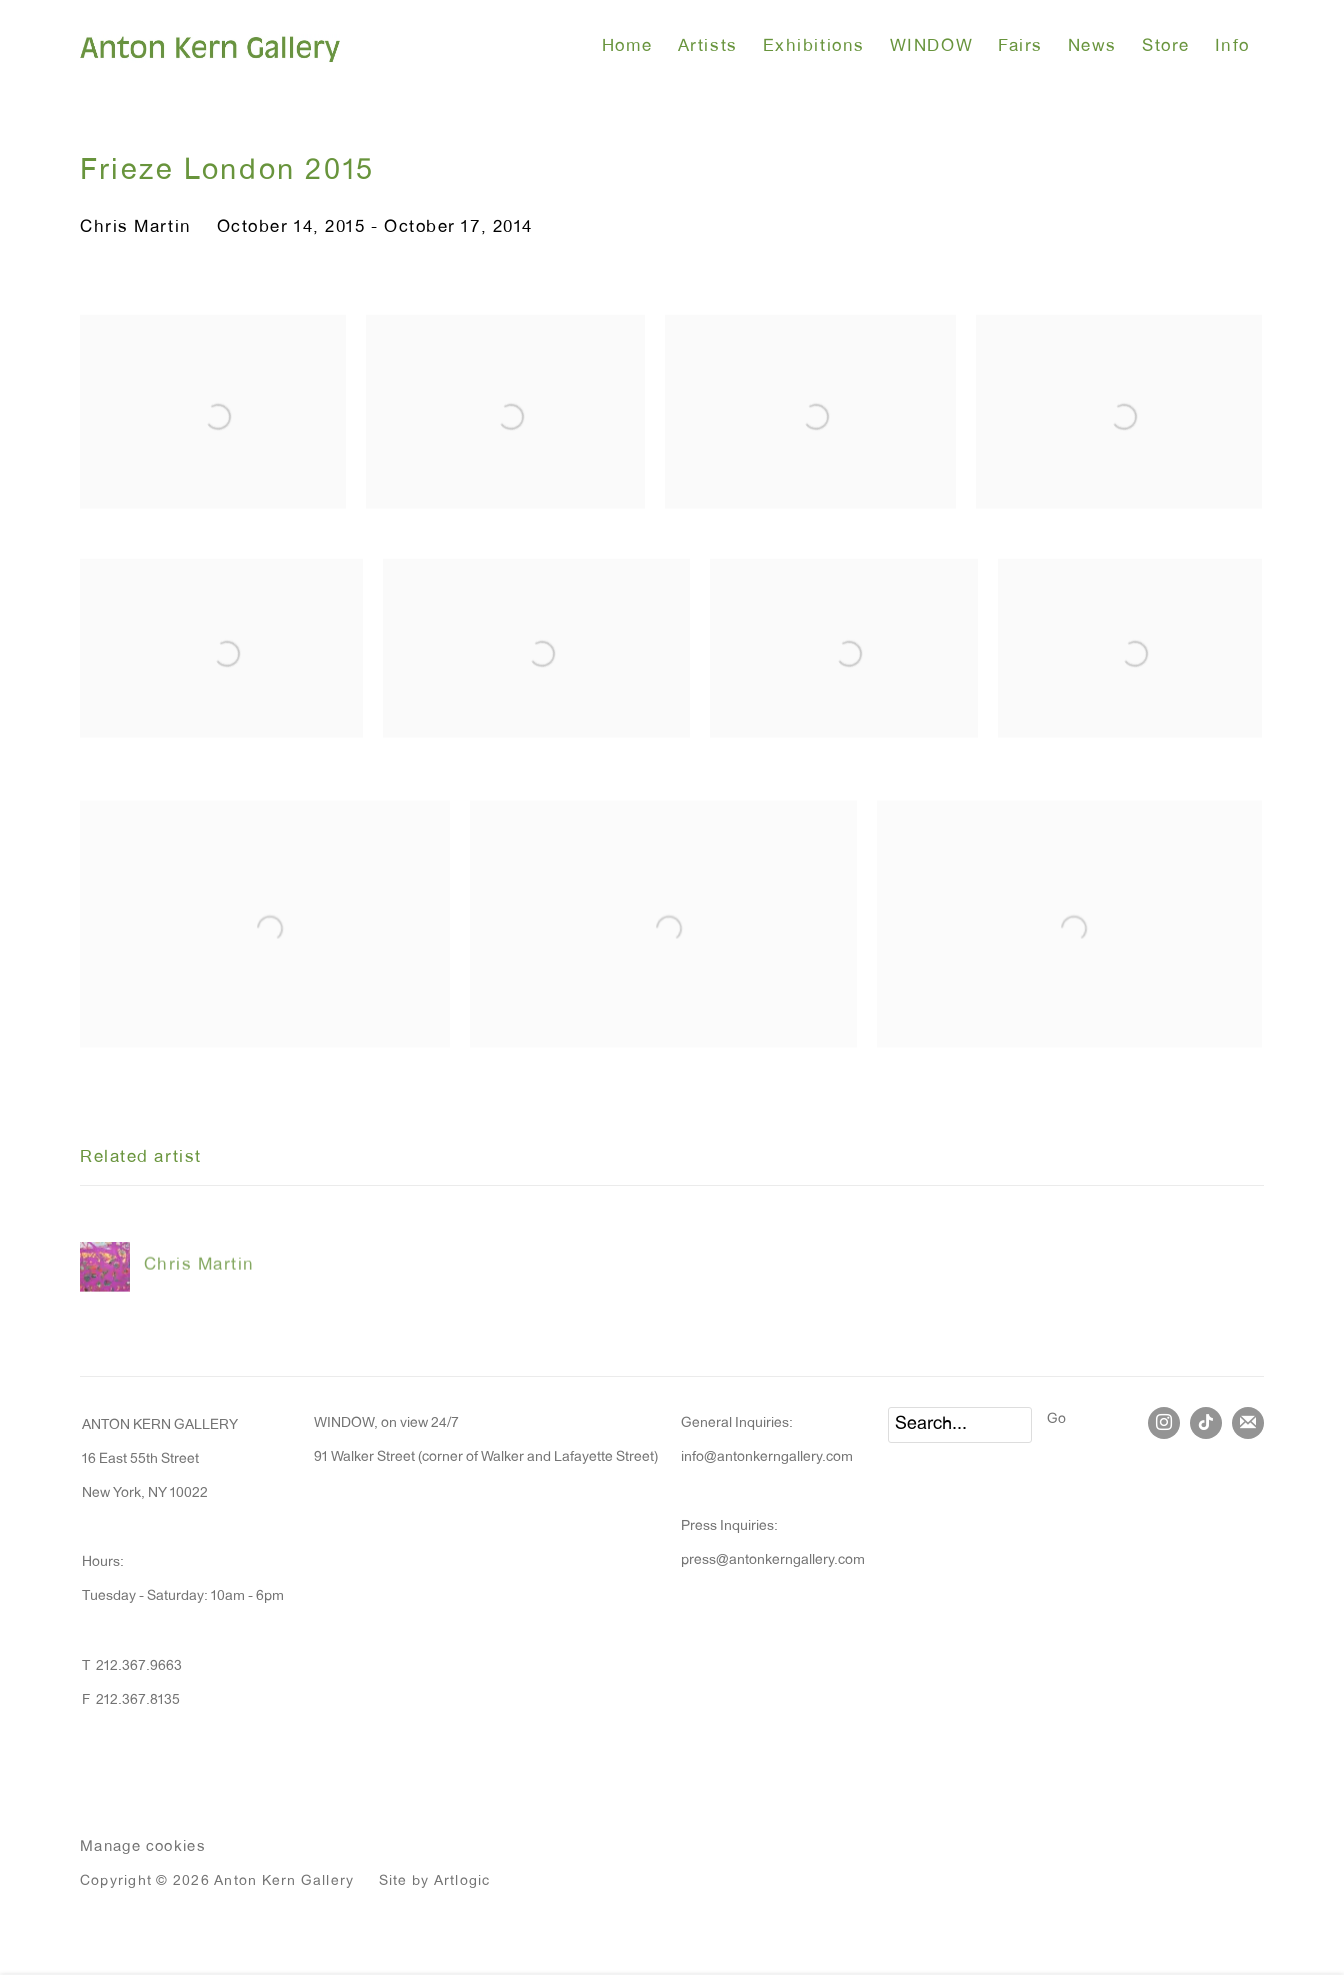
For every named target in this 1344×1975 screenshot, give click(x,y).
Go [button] (1056, 1420)
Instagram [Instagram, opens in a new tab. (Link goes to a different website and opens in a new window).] (1164, 1423)
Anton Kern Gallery (210, 48)
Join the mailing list (1248, 1423)
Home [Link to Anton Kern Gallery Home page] (627, 47)
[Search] (960, 1425)
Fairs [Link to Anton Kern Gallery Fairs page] (1020, 47)
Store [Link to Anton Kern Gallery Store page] (1166, 47)
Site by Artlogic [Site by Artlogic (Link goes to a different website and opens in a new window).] (435, 1882)
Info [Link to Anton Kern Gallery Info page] (1232, 47)
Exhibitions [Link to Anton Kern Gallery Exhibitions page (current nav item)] (814, 47)
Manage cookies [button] (143, 1847)
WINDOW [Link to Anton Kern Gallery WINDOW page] (931, 47)
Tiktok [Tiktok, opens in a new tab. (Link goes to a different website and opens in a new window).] (1206, 1423)
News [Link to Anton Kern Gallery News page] (1092, 47)
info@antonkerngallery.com (767, 1458)
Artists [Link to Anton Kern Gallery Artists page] (708, 47)
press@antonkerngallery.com (773, 1561)
